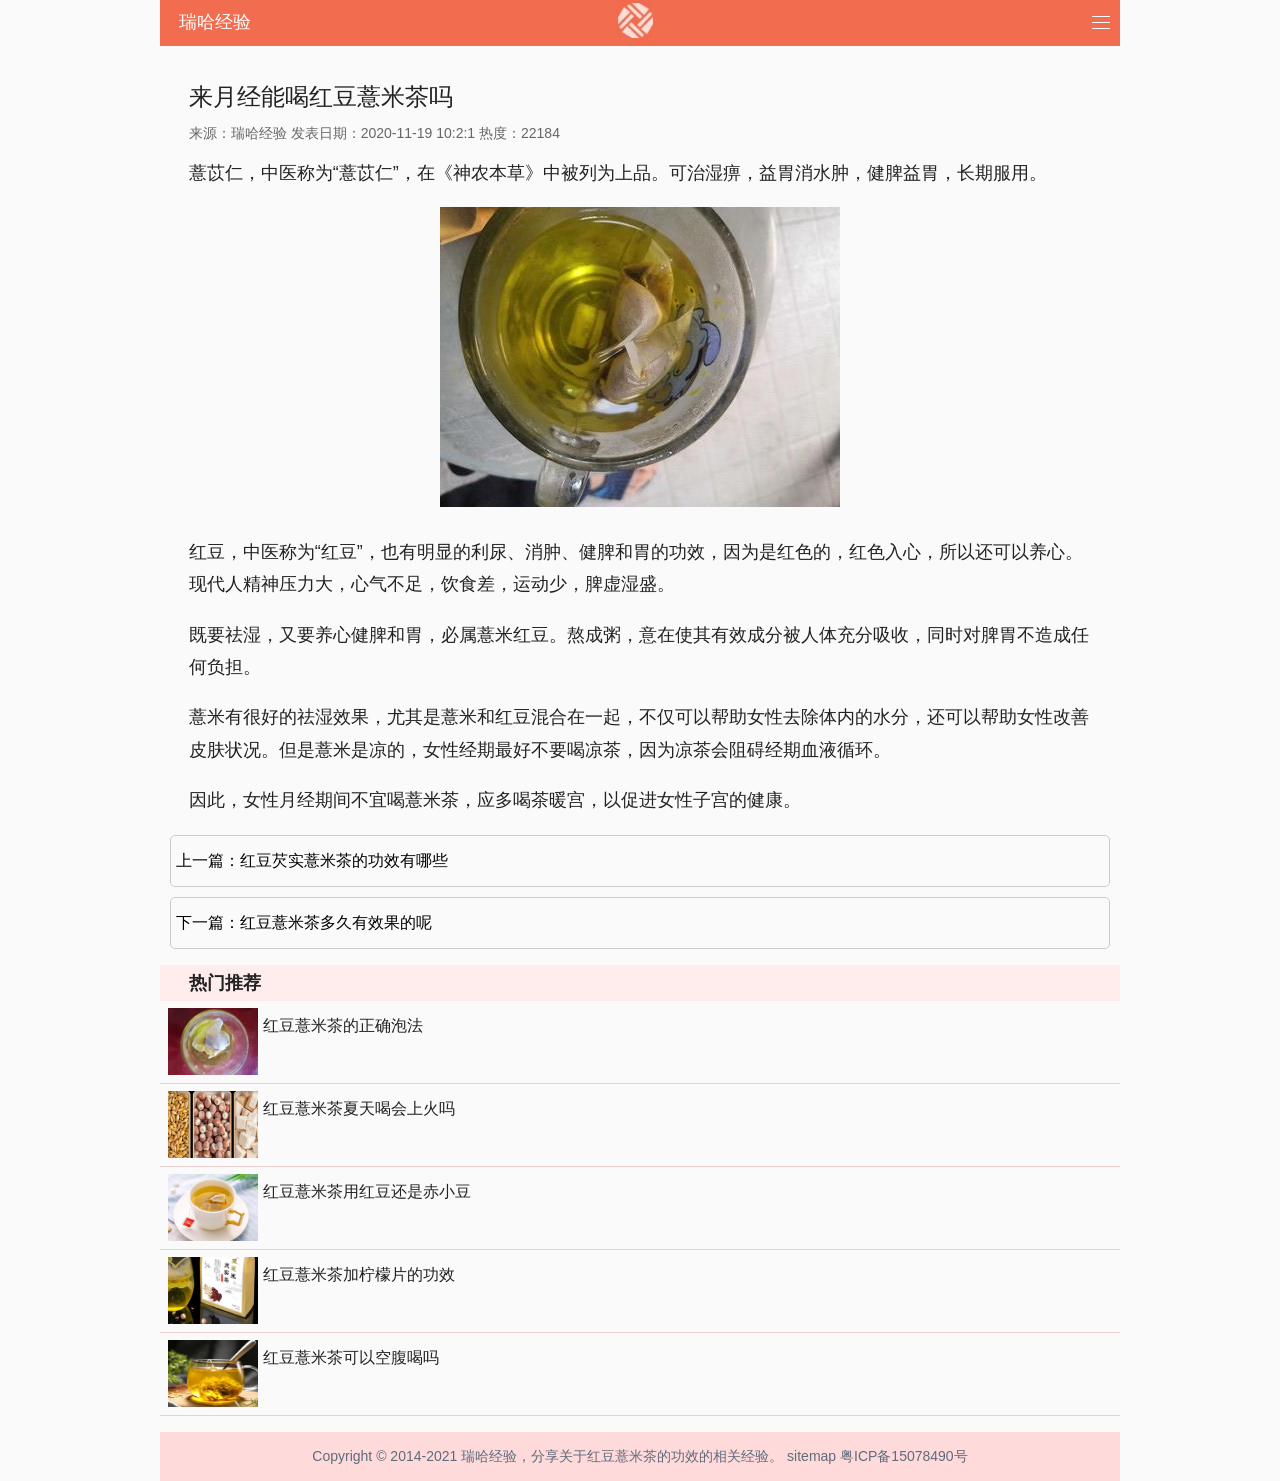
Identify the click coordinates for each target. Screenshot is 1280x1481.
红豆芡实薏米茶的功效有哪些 (344, 860)
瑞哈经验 (215, 22)
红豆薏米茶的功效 (643, 1456)
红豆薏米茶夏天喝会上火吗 (359, 1108)
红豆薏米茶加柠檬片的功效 (359, 1274)
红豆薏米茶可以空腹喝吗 (351, 1357)
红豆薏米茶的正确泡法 (343, 1025)
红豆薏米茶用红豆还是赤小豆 (367, 1191)
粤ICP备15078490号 (904, 1456)
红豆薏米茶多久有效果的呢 (336, 922)
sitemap (811, 1456)
